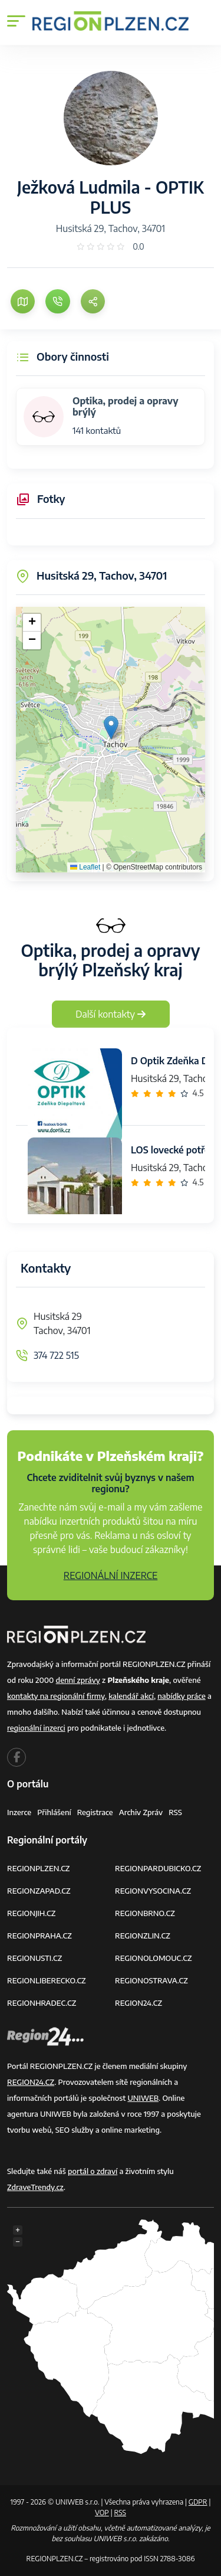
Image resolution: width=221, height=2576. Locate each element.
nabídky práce (181, 1696)
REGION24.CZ (138, 2003)
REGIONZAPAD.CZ (39, 1890)
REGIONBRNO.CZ (145, 1913)
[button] (111, 727)
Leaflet (85, 867)
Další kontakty (110, 1014)
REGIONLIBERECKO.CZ (46, 1980)
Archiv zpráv (141, 1812)
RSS (175, 1812)
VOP (102, 2512)
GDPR (198, 2501)
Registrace (95, 1812)
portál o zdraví (92, 2171)
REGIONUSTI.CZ (34, 1958)
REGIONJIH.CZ (31, 1913)
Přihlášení (54, 1812)
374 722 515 (56, 1355)
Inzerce (19, 1812)
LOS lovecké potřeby (175, 1150)
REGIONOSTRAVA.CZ (151, 1980)
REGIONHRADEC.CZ (41, 2003)
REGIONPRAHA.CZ (39, 1935)
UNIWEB (143, 2098)
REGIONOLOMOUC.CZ (153, 1958)
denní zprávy (78, 1680)
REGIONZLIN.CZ (142, 1935)
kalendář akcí (131, 1696)
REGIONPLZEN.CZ (38, 1868)
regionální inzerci (36, 1727)
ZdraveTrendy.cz (35, 2187)
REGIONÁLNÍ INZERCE (111, 1575)
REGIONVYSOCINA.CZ (153, 1890)
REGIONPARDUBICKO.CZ (158, 1868)
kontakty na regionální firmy (56, 1696)
